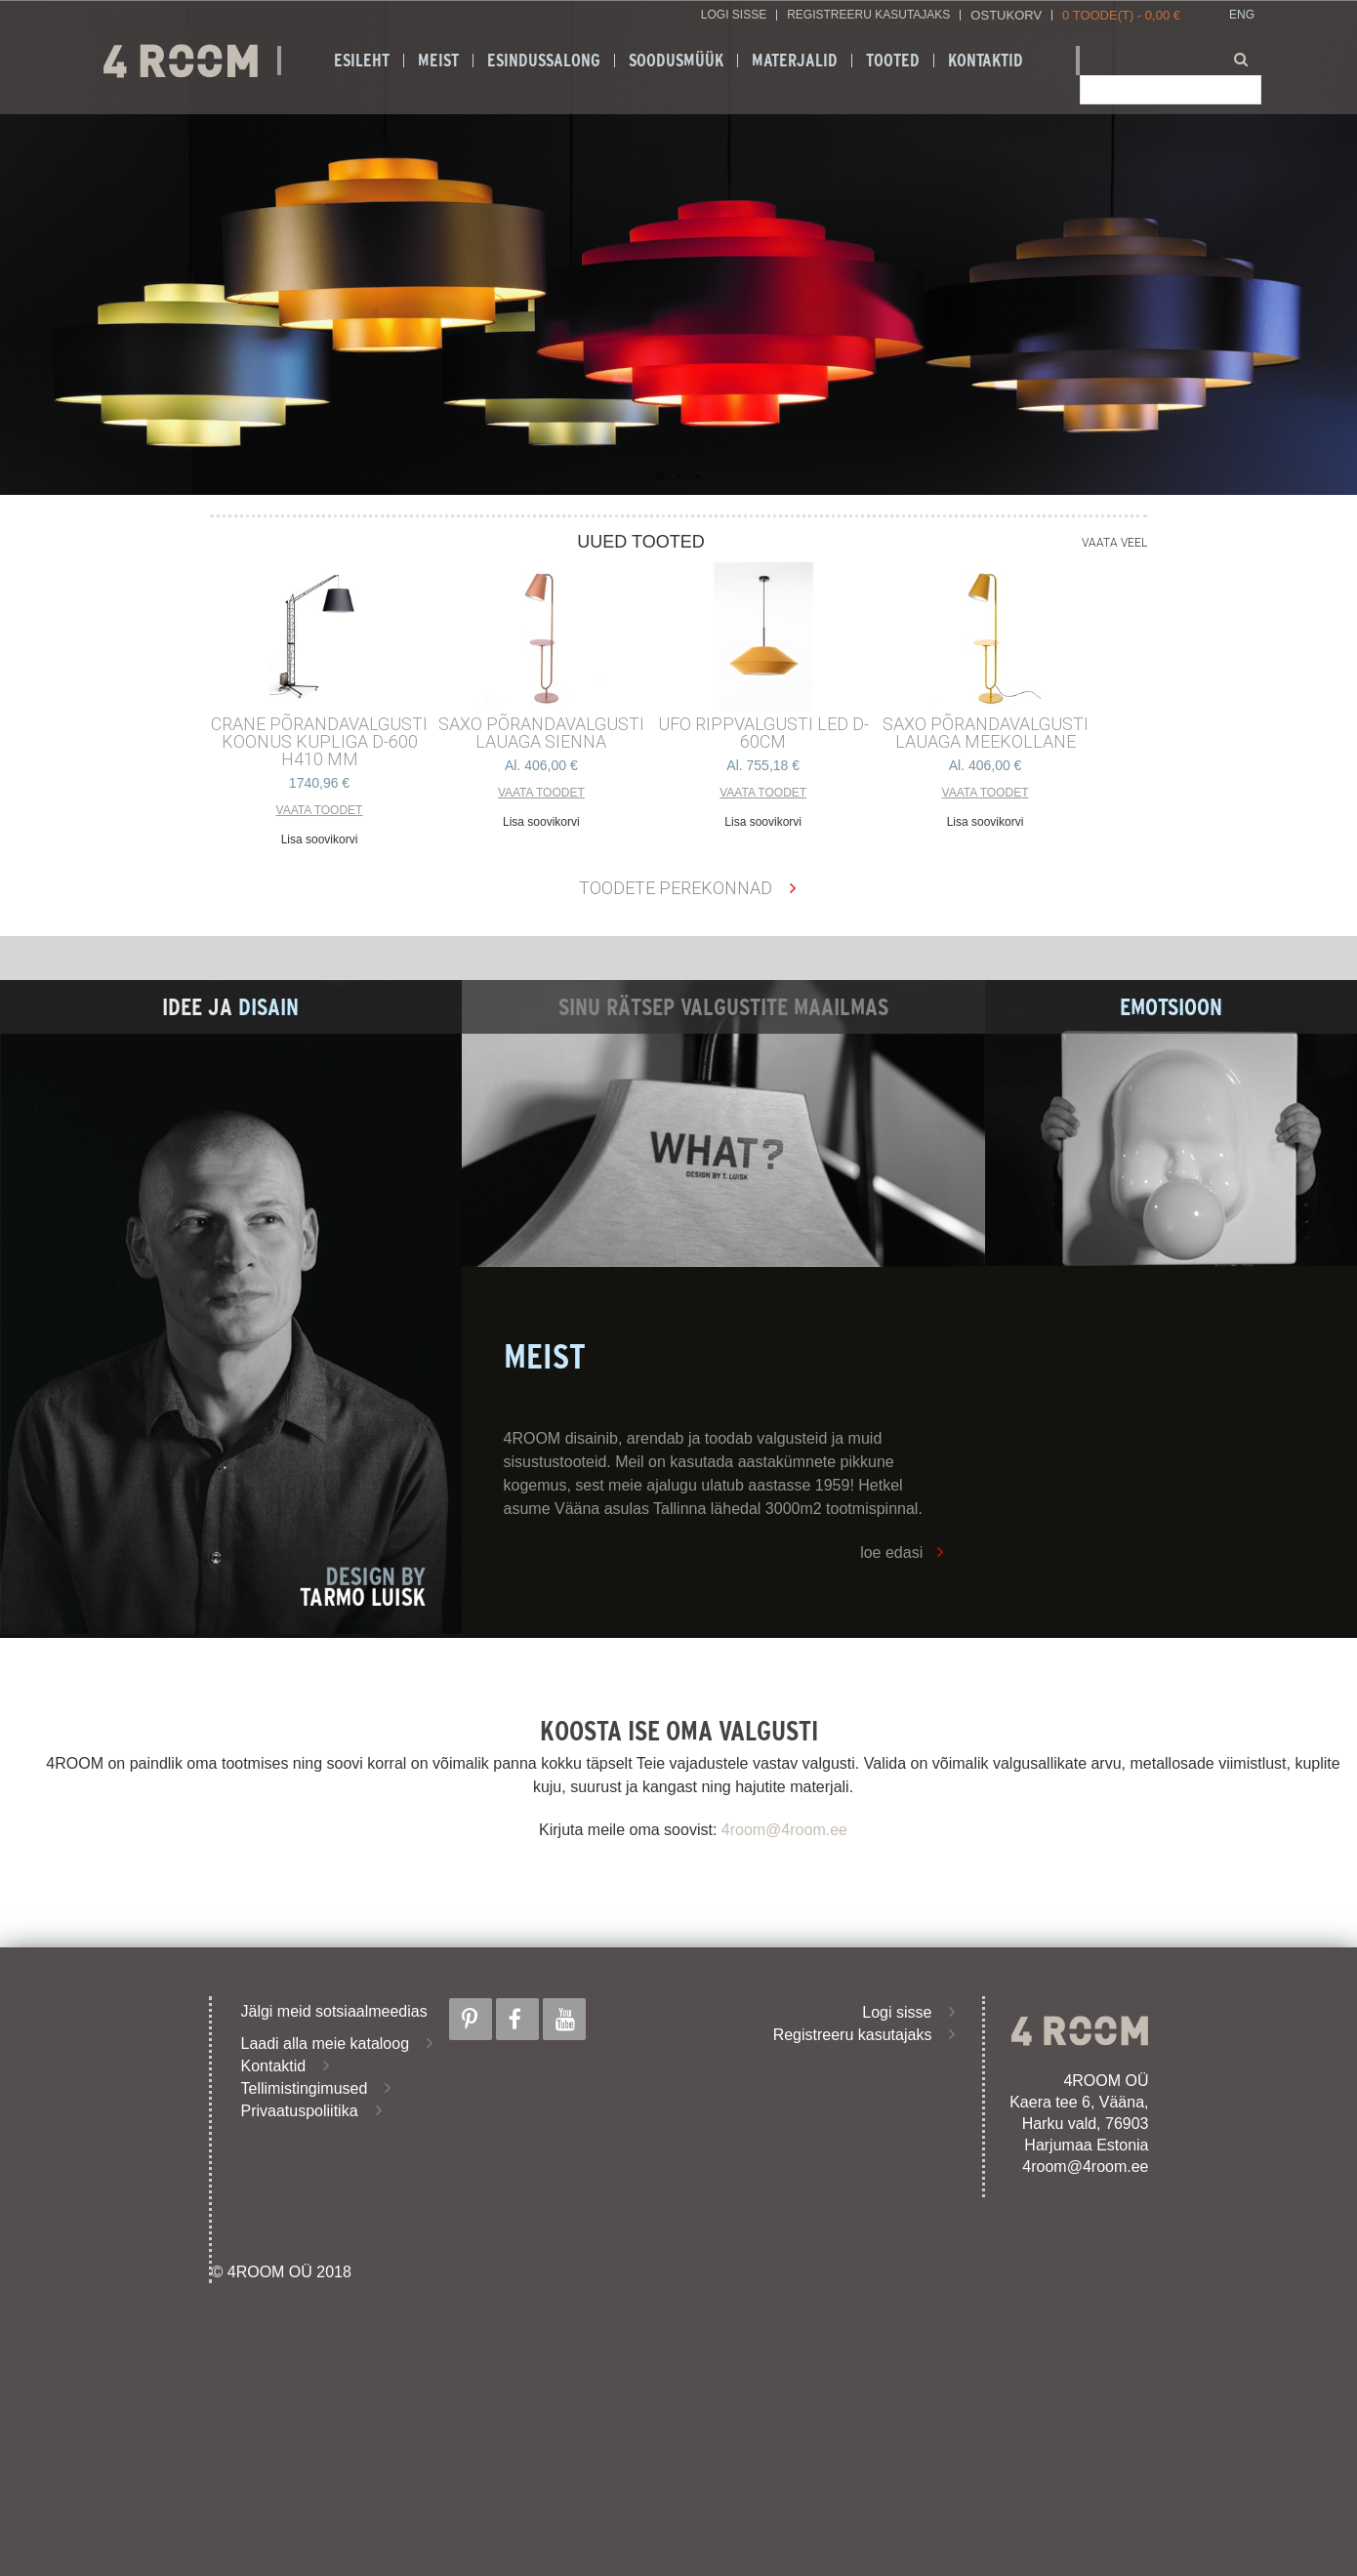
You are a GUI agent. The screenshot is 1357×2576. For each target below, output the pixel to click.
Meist (438, 60)
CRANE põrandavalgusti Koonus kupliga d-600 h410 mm (319, 742)
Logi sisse (733, 15)
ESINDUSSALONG (543, 60)
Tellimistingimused (304, 2088)
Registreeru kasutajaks (868, 15)
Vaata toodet (319, 810)
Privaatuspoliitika (299, 2111)
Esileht (362, 60)
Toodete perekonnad (675, 888)
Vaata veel (1114, 543)
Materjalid (795, 60)
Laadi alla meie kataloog (325, 2043)
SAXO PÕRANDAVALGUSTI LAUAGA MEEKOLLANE (986, 733)
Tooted (893, 60)
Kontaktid (985, 60)
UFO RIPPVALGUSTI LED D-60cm (763, 733)
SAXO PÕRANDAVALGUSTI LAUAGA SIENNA (541, 733)
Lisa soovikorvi (319, 839)
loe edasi (891, 1552)
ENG (1241, 15)
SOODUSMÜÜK (676, 60)
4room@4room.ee (784, 1829)
